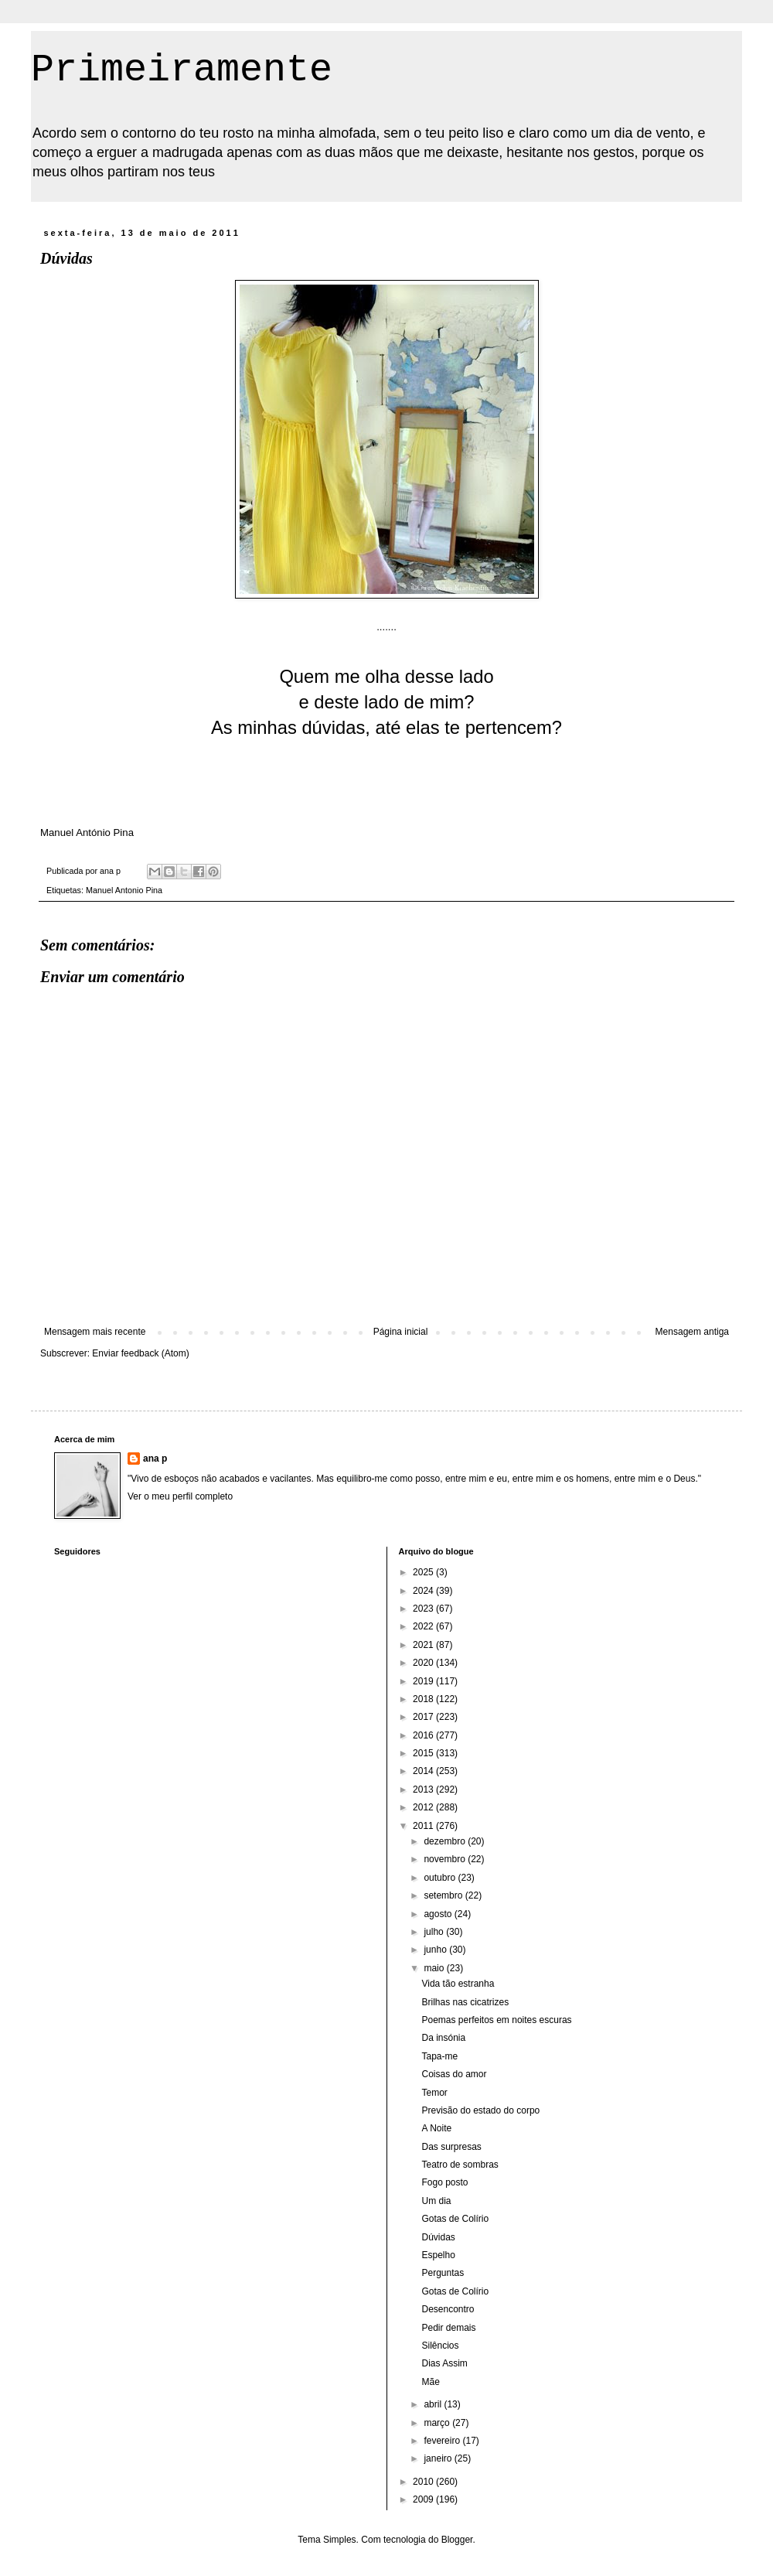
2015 (424, 1753)
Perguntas (442, 2272)
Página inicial (400, 1331)
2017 (424, 1716)
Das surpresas (451, 2146)
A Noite (436, 2128)
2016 (424, 1735)
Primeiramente (181, 70)
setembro (444, 1895)
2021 (424, 1644)
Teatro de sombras (459, 2164)
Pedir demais (448, 2327)
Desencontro (447, 2309)
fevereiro (443, 2440)
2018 (424, 1699)
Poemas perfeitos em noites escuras (496, 2020)
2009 (424, 2499)
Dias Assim (444, 2363)
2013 (424, 1789)
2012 (424, 1807)
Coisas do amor (453, 2074)
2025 (424, 1572)
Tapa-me (439, 2056)
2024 (424, 1590)
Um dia (436, 2201)
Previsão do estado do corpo (480, 2110)
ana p (155, 1458)
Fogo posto (444, 2182)
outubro (441, 1877)
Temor (434, 2092)
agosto (439, 1914)
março (438, 2422)
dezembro (446, 1841)
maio (435, 1968)
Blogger (457, 2539)
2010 (424, 2481)
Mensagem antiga (692, 1331)
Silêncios (439, 2345)
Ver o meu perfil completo (180, 1496)
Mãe (430, 2381)
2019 (424, 1681)
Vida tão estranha (457, 1983)
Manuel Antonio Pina (124, 890)
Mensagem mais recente (94, 1331)
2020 (424, 1662)
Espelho (438, 2255)
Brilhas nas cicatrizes (465, 2002)
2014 (424, 1771)
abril (434, 2404)
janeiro (439, 2458)
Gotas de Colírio (455, 2218)
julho (435, 1931)
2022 (424, 1626)
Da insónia (443, 2037)
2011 (424, 1825)
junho (436, 1949)
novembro (446, 1859)
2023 (424, 1608)
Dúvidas (438, 2237)
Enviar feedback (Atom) (140, 1353)
